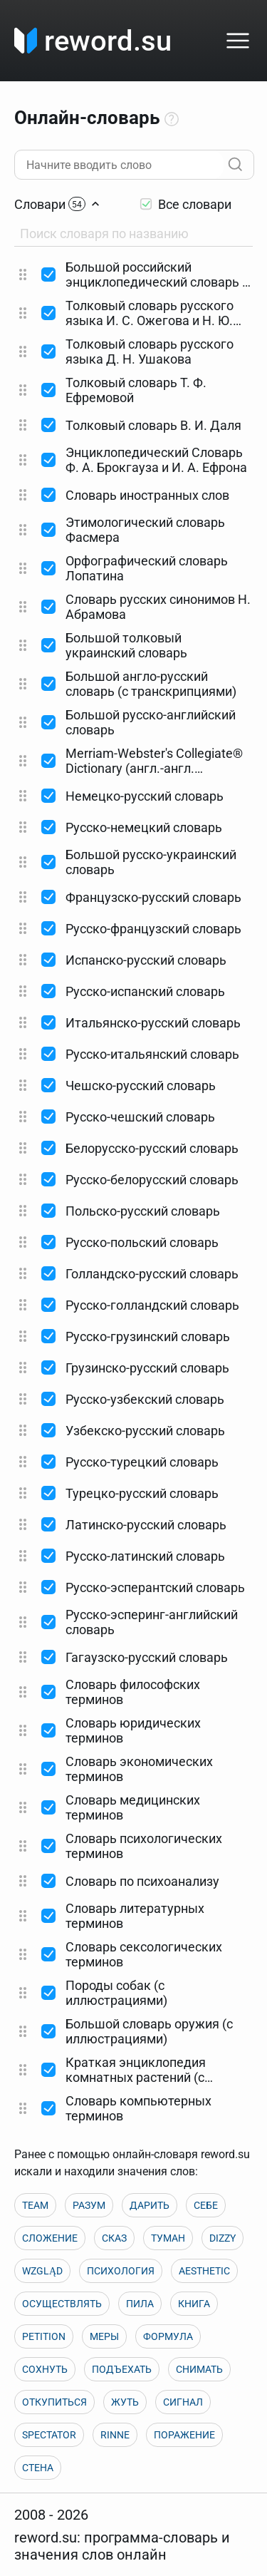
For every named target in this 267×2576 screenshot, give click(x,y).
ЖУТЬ (125, 2402)
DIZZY (222, 2238)
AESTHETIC (204, 2271)
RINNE (115, 2435)
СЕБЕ (206, 2205)
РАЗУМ (89, 2205)
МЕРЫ (104, 2336)
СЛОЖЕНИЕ (50, 2238)
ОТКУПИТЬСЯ (54, 2402)
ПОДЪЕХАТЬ (122, 2369)
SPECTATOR (49, 2435)
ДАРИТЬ (149, 2205)
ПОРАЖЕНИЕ (184, 2435)
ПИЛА (140, 2303)
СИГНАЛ (183, 2402)
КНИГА (194, 2303)
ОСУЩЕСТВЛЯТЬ (62, 2303)
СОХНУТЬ (45, 2369)
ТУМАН (168, 2238)
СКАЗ (114, 2238)
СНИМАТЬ (199, 2369)
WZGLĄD (42, 2271)
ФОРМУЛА (168, 2336)
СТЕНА (37, 2467)
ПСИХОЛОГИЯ (121, 2271)
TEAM (35, 2205)
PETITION (44, 2336)
